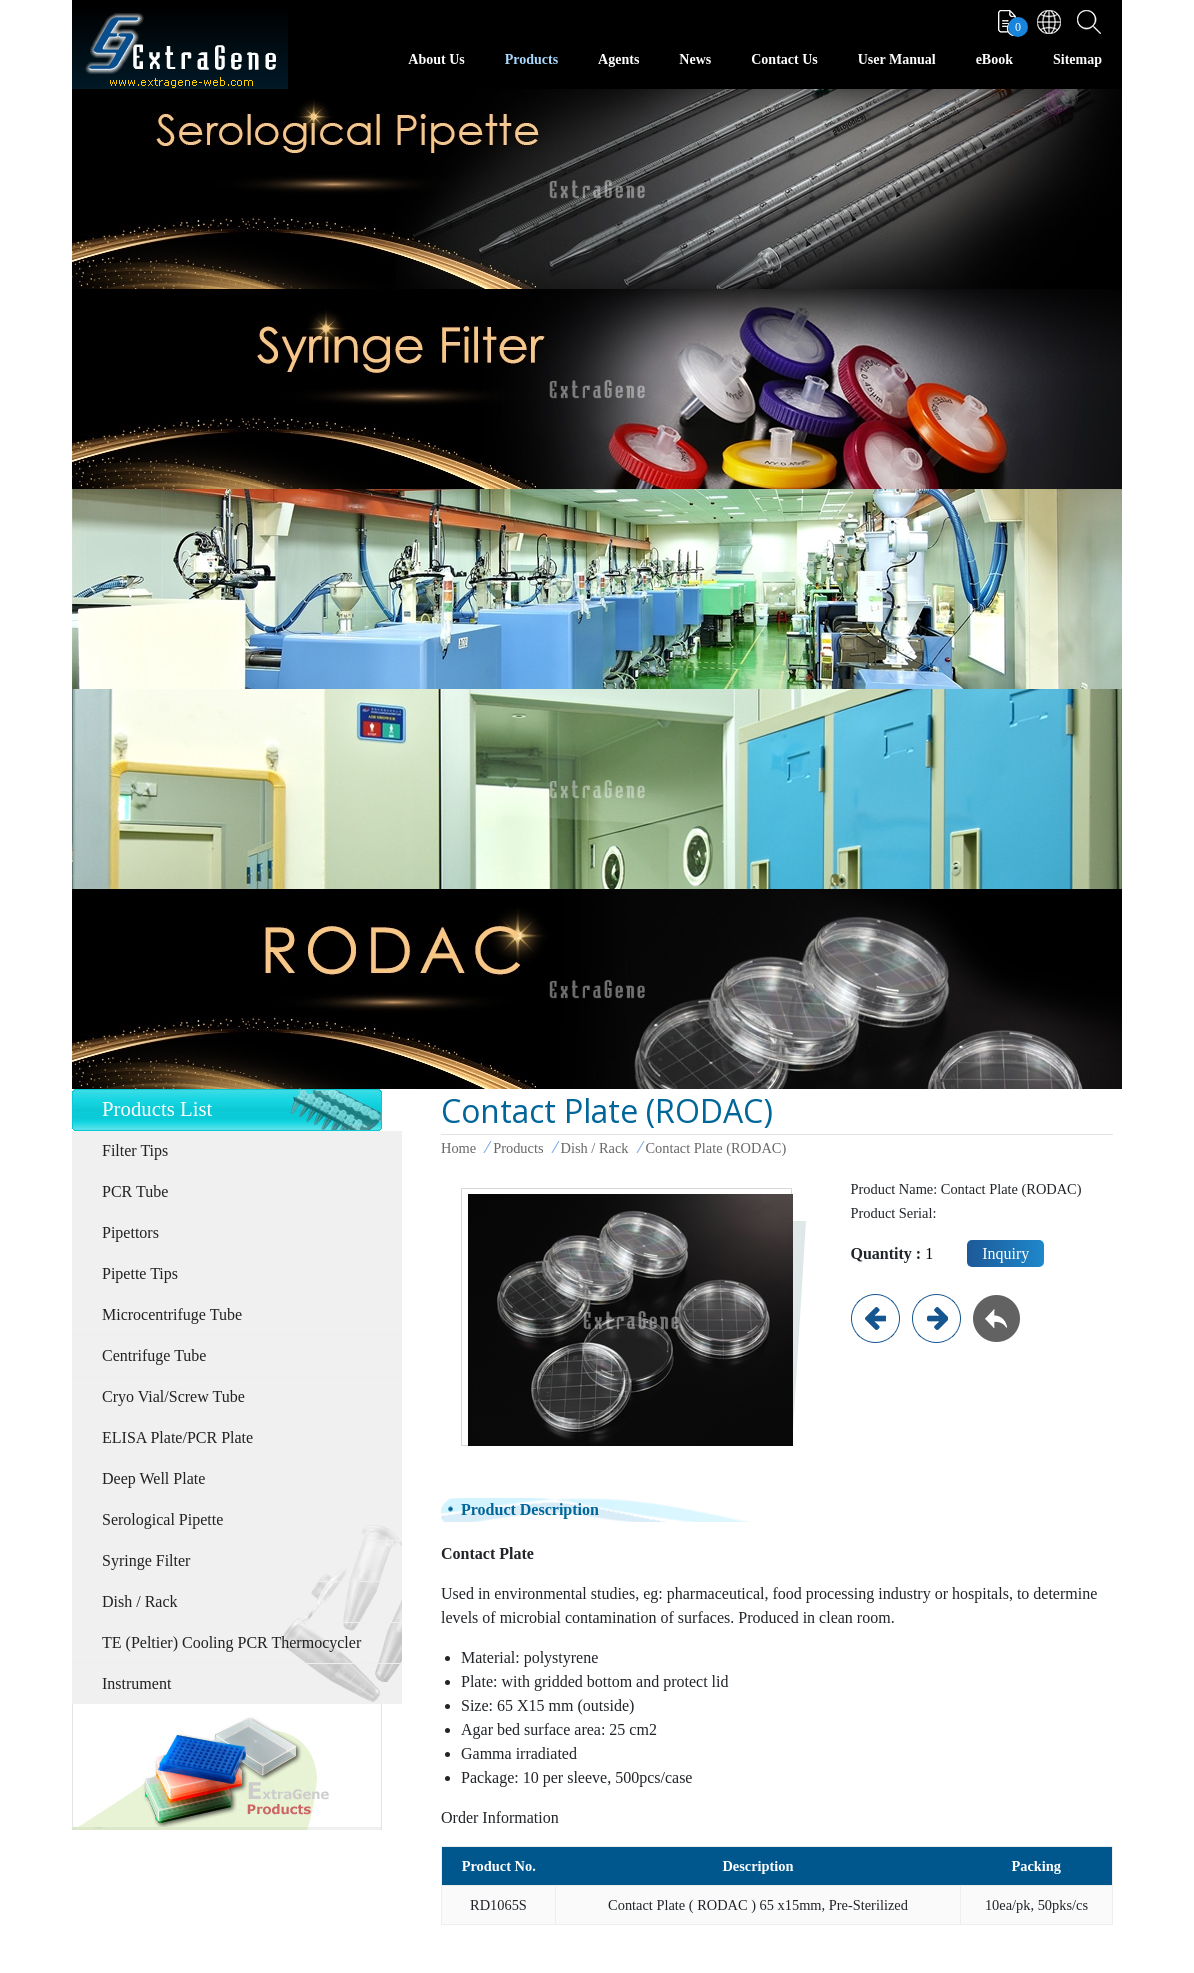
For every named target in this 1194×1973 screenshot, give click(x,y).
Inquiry (1005, 1253)
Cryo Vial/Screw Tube (173, 1396)
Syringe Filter (146, 1560)
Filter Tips (135, 1150)
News (695, 59)
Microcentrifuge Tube (172, 1314)
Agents (618, 59)
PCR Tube (135, 1191)
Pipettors (130, 1232)
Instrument (136, 1683)
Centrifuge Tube (154, 1355)
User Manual (897, 59)
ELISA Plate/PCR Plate (177, 1437)
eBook (994, 59)
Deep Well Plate (153, 1478)
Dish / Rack (140, 1601)
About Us (436, 59)
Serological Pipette (162, 1519)
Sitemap (1077, 59)
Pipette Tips (140, 1273)
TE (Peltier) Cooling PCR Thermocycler (231, 1642)
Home (458, 1148)
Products (531, 59)
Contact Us (784, 59)
